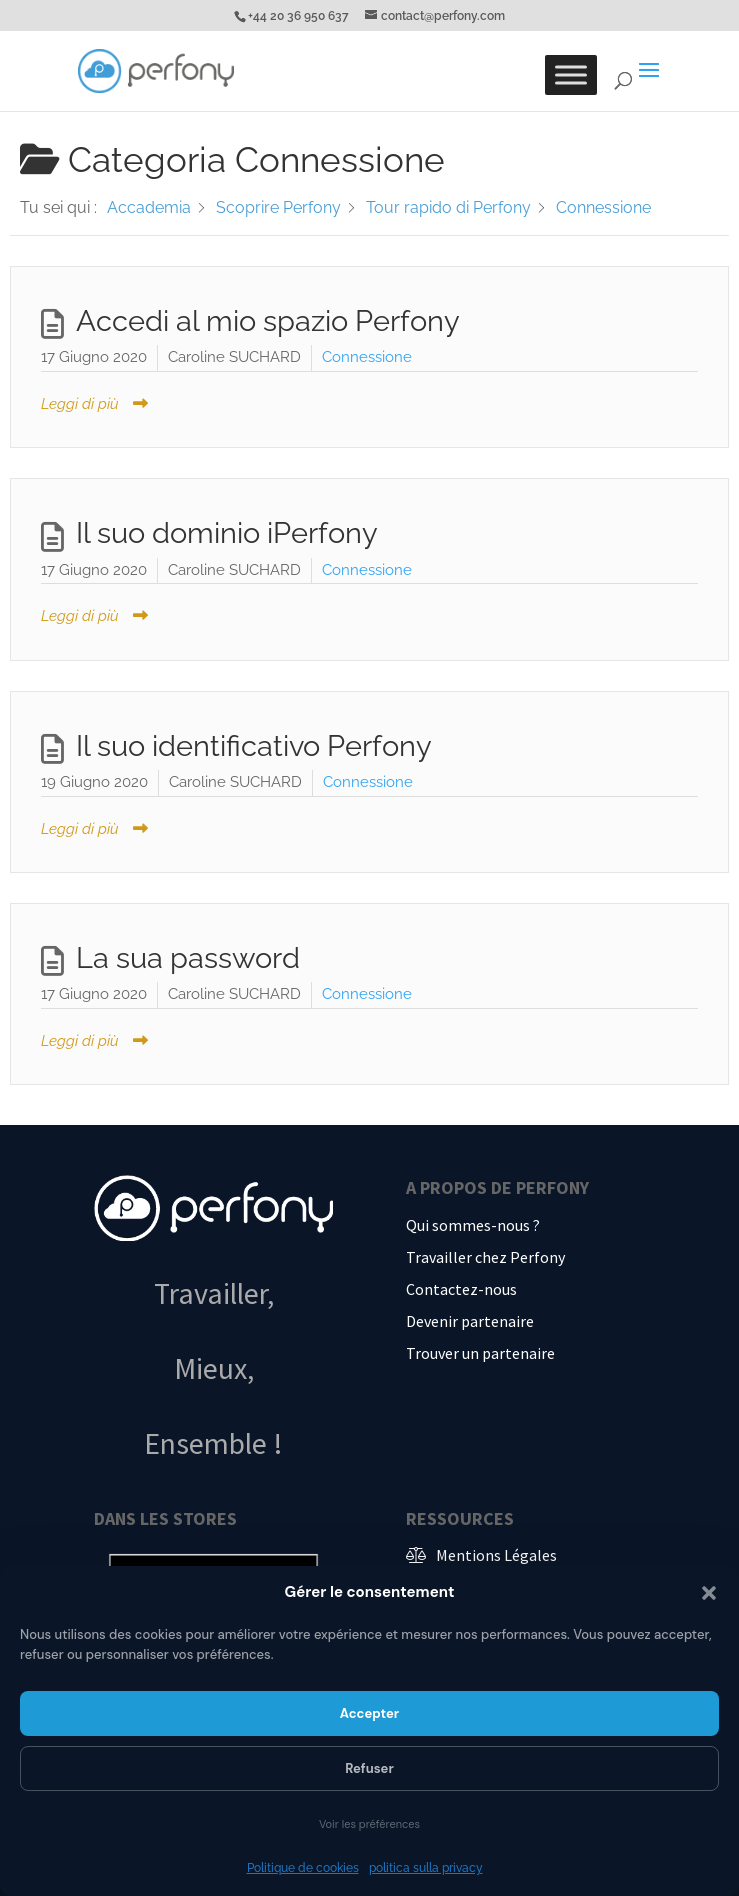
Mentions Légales (496, 1555)
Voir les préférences (369, 1824)
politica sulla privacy (426, 1868)
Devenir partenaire (470, 1321)
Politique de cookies (303, 1868)
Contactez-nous (461, 1289)
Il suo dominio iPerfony (227, 533)
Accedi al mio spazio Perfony (268, 321)
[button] (709, 1593)
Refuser (369, 1768)
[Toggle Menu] (571, 74)
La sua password (188, 958)
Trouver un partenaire (480, 1353)
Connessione (367, 357)
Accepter (369, 1713)
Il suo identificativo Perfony (254, 746)
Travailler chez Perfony (485, 1257)
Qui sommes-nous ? (473, 1225)
